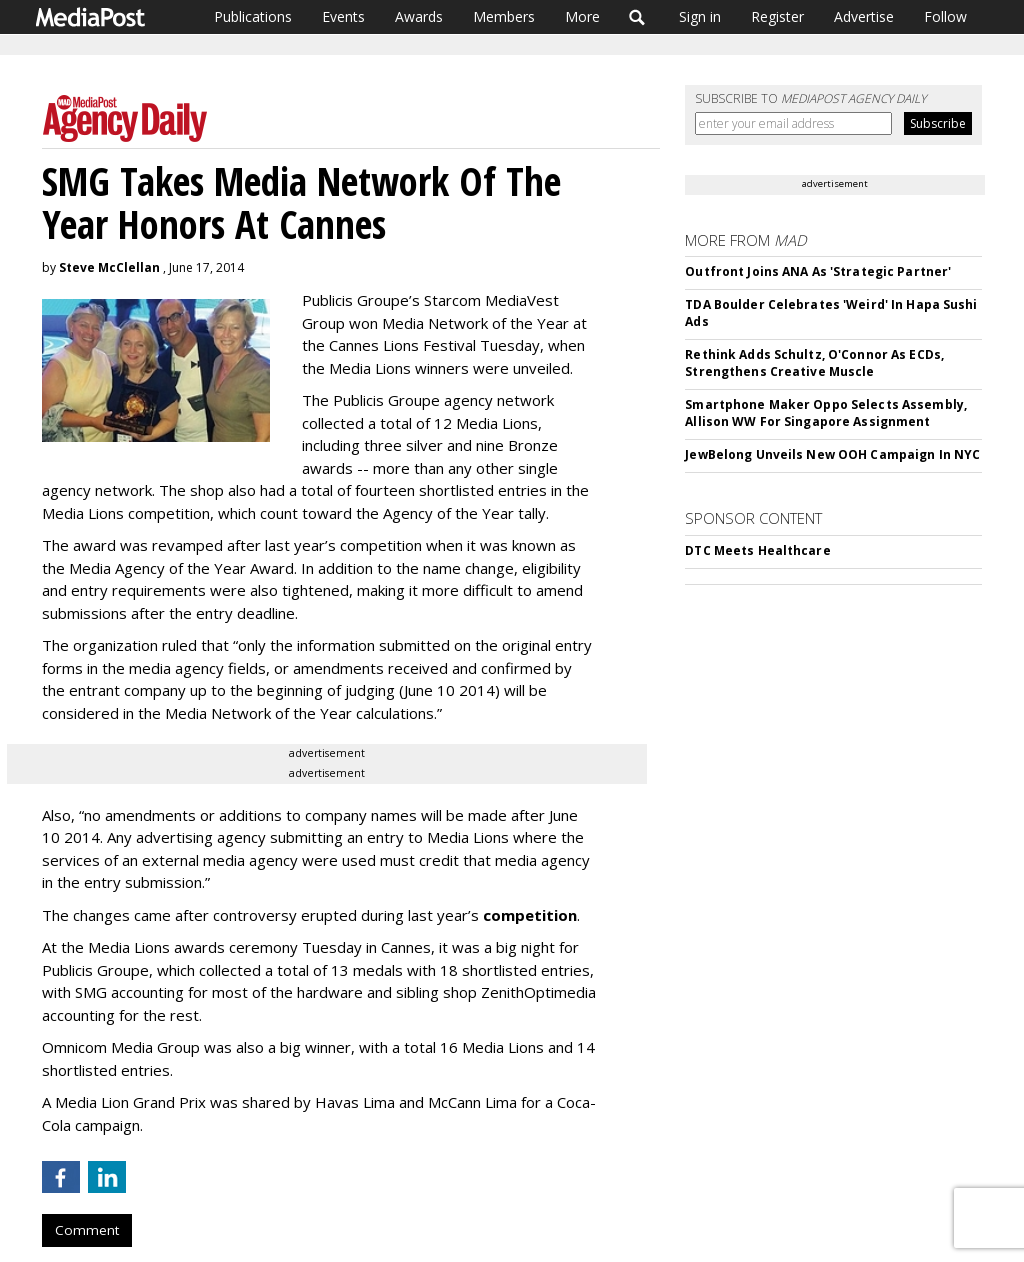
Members (504, 16)
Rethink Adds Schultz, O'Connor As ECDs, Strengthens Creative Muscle (814, 363)
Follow (945, 16)
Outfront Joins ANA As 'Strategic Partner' (818, 271)
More (582, 16)
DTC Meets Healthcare (757, 550)
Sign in (700, 16)
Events (343, 16)
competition (530, 915)
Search (637, 17)
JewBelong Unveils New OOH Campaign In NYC (832, 454)
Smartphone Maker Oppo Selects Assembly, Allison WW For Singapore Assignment (826, 413)
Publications (253, 16)
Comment (87, 1230)
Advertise (864, 16)
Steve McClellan (109, 267)
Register (777, 16)
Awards (419, 16)
